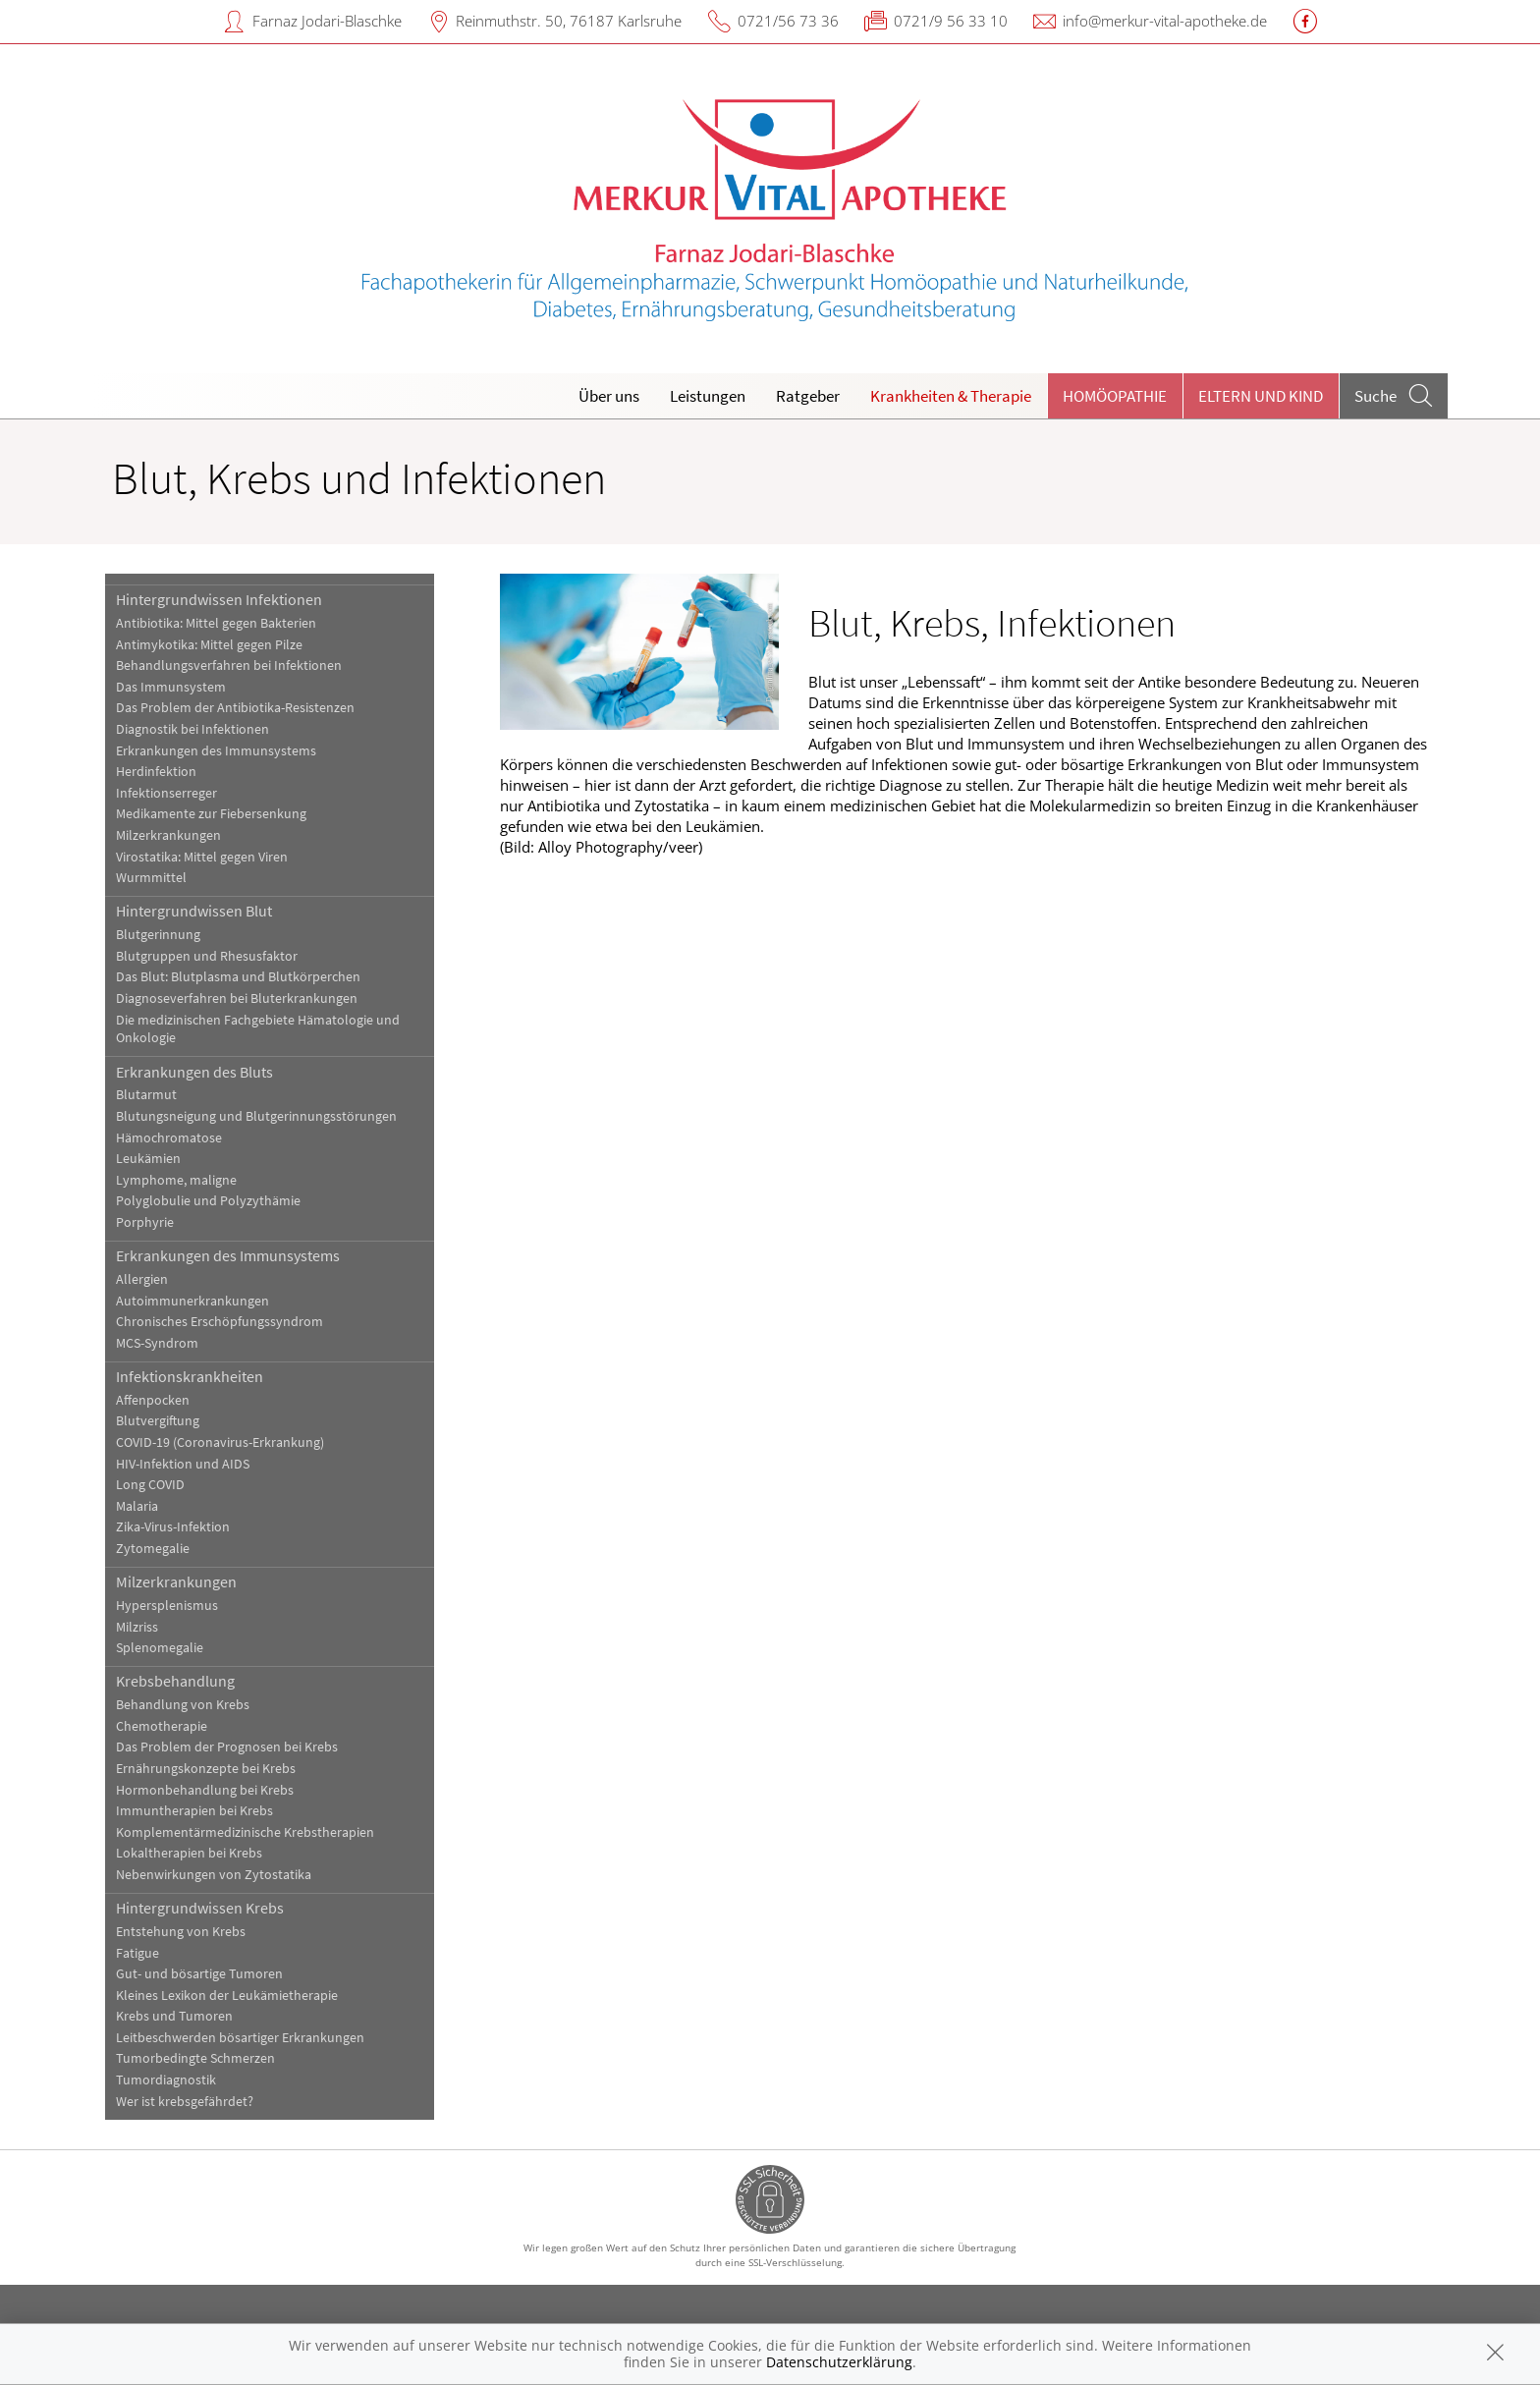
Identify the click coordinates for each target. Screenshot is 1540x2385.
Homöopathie (1115, 396)
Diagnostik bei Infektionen (192, 729)
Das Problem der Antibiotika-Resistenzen (235, 707)
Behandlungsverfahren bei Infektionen (229, 665)
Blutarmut (146, 1094)
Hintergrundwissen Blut (194, 910)
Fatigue (137, 1953)
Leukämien (148, 1158)
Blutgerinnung (158, 934)
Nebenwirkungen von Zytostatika (213, 1874)
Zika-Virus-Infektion (173, 1527)
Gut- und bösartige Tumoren (199, 1974)
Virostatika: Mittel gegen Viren (202, 857)
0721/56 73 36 (788, 20)
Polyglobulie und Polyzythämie (208, 1200)
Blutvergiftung (157, 1421)
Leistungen (707, 396)
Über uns (608, 396)
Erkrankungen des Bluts (194, 1072)
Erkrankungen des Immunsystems (216, 751)
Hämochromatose (169, 1138)
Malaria (137, 1506)
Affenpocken (153, 1400)
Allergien (142, 1279)
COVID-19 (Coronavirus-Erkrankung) (220, 1442)
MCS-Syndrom (157, 1343)
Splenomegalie (159, 1647)
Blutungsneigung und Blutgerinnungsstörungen (256, 1116)
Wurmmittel (151, 877)
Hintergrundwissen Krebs (200, 1907)
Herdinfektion (156, 771)
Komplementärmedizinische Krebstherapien (245, 1832)
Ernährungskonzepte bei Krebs (206, 1768)
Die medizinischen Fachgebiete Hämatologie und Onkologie (258, 1029)
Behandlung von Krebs (182, 1704)
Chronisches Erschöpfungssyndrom (219, 1321)
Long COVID (150, 1484)
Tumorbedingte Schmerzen (195, 2058)
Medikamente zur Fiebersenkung (211, 813)
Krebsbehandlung (175, 1681)
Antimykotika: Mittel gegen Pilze (209, 645)
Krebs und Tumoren (174, 2016)
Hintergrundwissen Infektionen (219, 599)
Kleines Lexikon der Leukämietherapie (227, 1995)
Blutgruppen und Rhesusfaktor (207, 956)
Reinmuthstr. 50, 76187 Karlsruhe (569, 20)
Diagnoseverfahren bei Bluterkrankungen (237, 998)
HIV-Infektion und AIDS (182, 1464)
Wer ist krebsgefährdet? (184, 2101)
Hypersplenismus (167, 1605)
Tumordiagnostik (166, 2080)
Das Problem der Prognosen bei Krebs (227, 1747)
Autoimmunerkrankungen (192, 1301)
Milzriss (137, 1627)
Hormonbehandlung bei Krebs (205, 1790)
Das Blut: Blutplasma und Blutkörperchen (238, 977)
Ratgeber (808, 396)
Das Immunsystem (171, 687)
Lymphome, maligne (176, 1180)
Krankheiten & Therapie (950, 396)
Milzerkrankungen (168, 835)
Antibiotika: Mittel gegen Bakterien (216, 623)
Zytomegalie (153, 1548)
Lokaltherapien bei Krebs (189, 1853)
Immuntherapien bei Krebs (194, 1811)
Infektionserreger (166, 793)
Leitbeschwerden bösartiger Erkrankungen (240, 2037)
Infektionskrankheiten (189, 1376)
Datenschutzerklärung (839, 2362)
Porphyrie (145, 1222)
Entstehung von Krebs (181, 1931)
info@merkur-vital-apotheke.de (1165, 20)
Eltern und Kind (1260, 396)
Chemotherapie (161, 1726)
